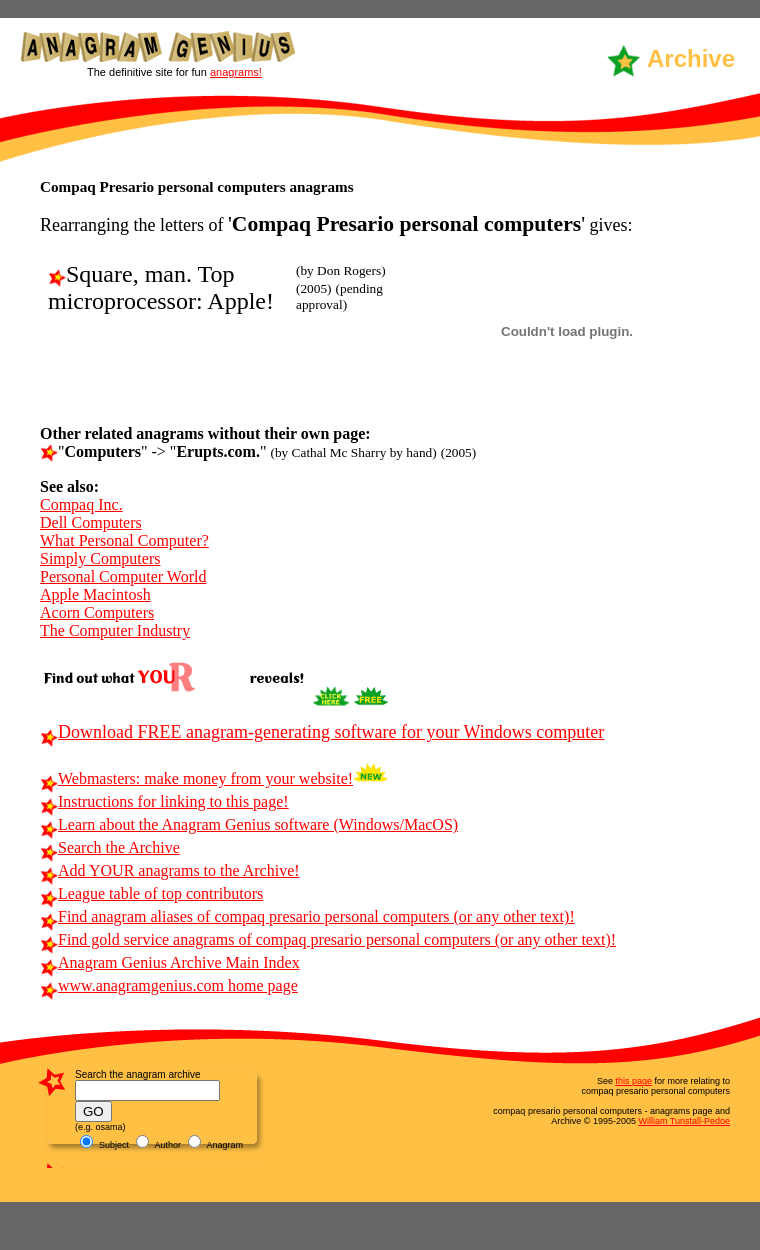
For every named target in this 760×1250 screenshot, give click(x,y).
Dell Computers (91, 522)
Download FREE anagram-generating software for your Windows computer (322, 732)
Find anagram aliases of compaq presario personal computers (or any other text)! (307, 916)
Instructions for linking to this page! (164, 801)
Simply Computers (100, 558)
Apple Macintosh (95, 594)
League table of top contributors (151, 893)
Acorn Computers (97, 612)
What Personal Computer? (124, 540)
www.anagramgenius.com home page (169, 985)
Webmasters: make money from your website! (196, 778)
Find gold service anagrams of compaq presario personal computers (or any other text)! (328, 939)
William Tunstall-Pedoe (684, 1121)
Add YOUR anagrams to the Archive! (170, 870)
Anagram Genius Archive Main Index (170, 962)
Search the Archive (110, 847)
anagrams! (236, 72)
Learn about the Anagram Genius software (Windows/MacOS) (249, 824)
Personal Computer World (123, 576)
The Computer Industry (115, 630)
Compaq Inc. (81, 504)
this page (633, 1081)
